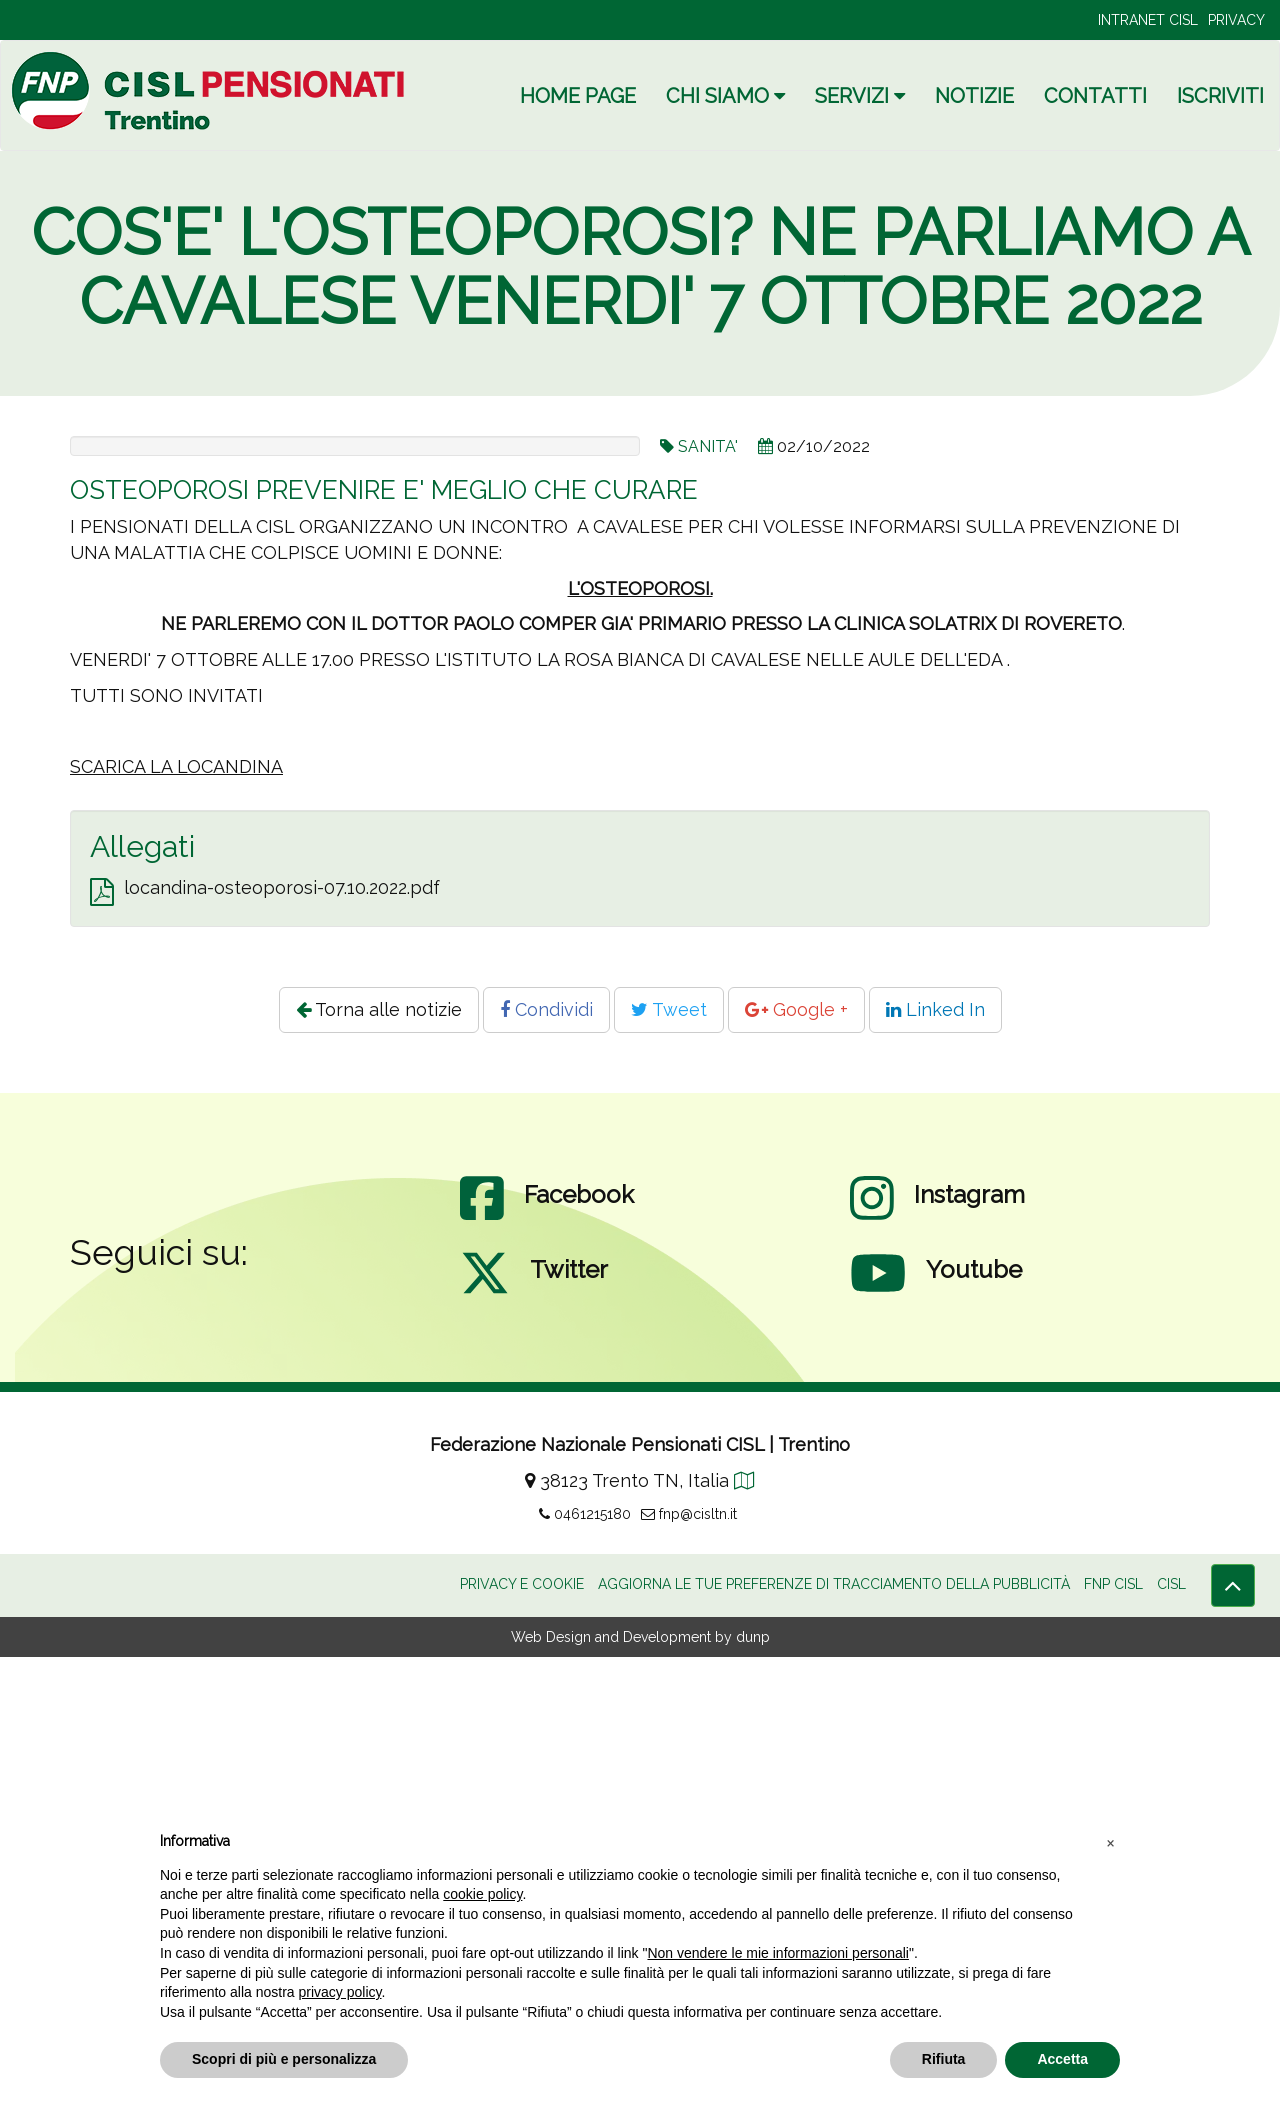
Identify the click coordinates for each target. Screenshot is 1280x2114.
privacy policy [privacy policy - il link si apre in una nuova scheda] (340, 1992)
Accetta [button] (1062, 2059)
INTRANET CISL (1148, 20)
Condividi (546, 1466)
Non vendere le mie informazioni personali (777, 1953)
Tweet (669, 1466)
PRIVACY (1236, 20)
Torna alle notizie (379, 1466)
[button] (1110, 1842)
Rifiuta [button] (944, 2059)
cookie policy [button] (482, 1894)
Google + (796, 1466)
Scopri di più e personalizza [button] (284, 2059)
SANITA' (708, 446)
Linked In (935, 1466)
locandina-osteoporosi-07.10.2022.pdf (282, 1344)
